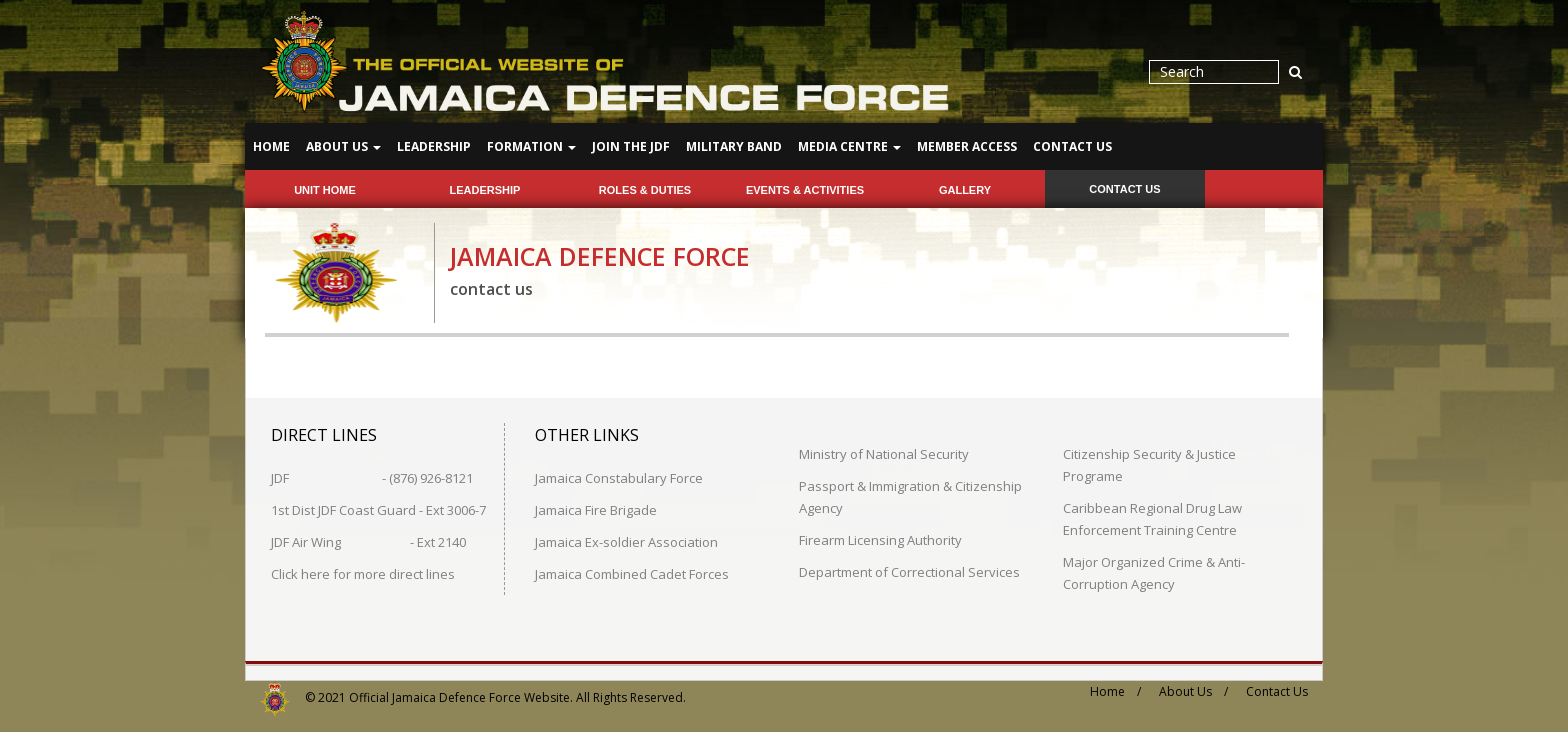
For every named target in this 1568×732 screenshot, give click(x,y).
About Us (343, 146)
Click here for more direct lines (363, 573)
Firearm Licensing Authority (880, 539)
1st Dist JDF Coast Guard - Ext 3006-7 (378, 509)
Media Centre (849, 146)
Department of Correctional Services (909, 571)
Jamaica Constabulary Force (619, 477)
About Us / (1193, 690)
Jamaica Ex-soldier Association (626, 541)
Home (271, 146)
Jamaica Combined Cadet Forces (632, 573)
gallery (965, 190)
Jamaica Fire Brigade (596, 509)
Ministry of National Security (884, 453)
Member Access (967, 146)
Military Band (734, 146)
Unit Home (325, 190)
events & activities (805, 190)
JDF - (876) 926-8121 (372, 477)
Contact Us (1072, 146)
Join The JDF (631, 146)
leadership (485, 190)
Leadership (434, 146)
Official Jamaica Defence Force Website (459, 696)
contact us (1124, 189)
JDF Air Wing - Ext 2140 (368, 541)
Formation (531, 146)
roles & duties (645, 190)
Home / (1115, 690)
